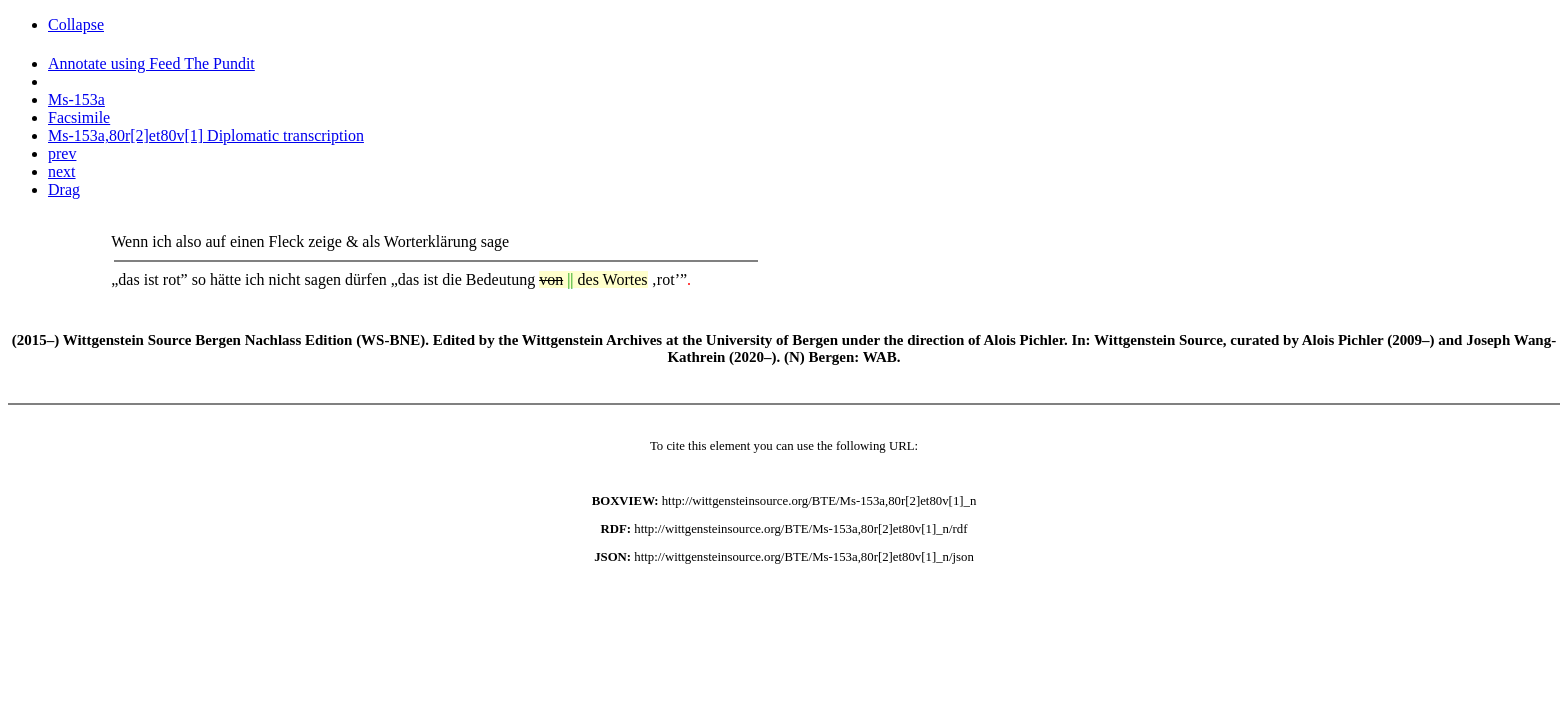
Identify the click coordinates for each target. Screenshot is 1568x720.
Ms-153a (76, 99)
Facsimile (79, 117)
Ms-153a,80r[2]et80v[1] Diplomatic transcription (206, 135)
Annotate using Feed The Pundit (151, 63)
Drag (64, 189)
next (62, 171)
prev (62, 153)
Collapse (76, 24)
